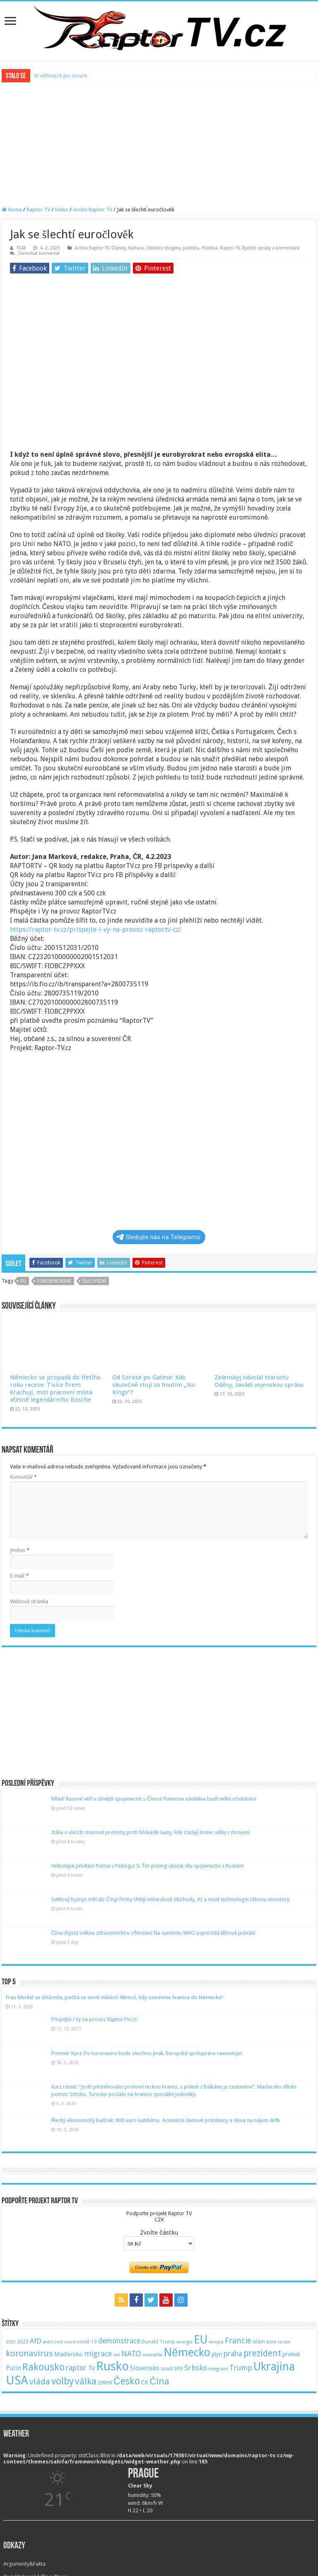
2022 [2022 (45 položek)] (11, 2342)
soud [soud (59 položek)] (167, 2368)
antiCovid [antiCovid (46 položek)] (53, 2342)
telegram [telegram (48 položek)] (218, 2369)
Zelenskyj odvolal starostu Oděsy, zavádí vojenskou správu (258, 1381)
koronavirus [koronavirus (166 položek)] (29, 2353)
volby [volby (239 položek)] (62, 2381)
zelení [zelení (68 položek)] (105, 2382)
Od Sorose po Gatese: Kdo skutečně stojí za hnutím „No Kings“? (153, 1385)
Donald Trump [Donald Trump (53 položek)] (158, 2342)
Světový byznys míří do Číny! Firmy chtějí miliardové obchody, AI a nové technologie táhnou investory (170, 1899)
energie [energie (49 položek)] (184, 2342)
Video (61, 209)
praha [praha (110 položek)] (233, 2354)
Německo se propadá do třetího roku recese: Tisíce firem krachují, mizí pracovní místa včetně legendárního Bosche (55, 1388)
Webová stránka (29, 1601)
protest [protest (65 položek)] (291, 2354)
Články (118, 248)
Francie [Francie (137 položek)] (238, 2341)
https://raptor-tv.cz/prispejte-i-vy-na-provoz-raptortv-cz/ (95, 929)
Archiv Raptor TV (92, 209)
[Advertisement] (159, 144)
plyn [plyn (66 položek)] (217, 2354)
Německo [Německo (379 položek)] (187, 2352)
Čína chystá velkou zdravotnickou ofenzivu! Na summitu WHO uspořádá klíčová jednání (153, 1933)
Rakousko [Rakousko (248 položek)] (43, 2367)
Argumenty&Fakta (24, 2564)
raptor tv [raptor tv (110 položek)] (80, 2368)
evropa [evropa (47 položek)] (216, 2342)
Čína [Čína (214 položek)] (159, 2381)
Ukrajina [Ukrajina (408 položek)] (274, 2366)
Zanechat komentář (39, 253)
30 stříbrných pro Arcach (60, 75)
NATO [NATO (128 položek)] (131, 2353)
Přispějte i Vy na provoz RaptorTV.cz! (94, 2019)
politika (191, 248)
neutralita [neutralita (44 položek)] (152, 2355)
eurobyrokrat (54, 1281)
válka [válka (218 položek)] (85, 2381)
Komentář (23, 1477)
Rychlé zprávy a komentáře (270, 248)
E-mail (19, 1576)
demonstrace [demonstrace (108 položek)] (119, 2341)
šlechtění (94, 1281)
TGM (21, 248)
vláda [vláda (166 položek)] (39, 2382)
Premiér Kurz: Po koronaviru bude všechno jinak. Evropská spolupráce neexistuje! (147, 2053)
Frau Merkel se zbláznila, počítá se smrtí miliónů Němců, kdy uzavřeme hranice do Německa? (115, 1997)
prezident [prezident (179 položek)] (262, 2353)
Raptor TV (38, 209)
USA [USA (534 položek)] (17, 2380)
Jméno (19, 1550)
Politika (209, 248)
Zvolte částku (159, 2232)
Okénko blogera (163, 248)
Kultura (136, 248)
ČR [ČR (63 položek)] (145, 2382)
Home (12, 209)
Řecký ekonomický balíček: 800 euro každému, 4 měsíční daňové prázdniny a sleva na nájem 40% (165, 2120)
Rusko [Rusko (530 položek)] (112, 2366)
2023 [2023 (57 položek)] (23, 2342)
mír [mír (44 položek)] (116, 2355)
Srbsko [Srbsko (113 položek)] (195, 2367)
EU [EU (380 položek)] (200, 2339)
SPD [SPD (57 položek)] (178, 2368)
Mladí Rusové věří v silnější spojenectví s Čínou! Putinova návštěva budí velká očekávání (153, 1799)
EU (23, 1281)
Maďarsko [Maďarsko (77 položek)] (68, 2354)
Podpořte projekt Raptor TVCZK (159, 2216)
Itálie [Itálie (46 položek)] (271, 2342)
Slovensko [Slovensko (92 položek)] (144, 2368)
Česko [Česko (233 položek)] (126, 2381)
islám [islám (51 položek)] (259, 2342)
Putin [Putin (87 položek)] (13, 2368)
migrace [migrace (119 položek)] (98, 2353)
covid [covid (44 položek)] (69, 2342)
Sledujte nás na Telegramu (158, 1237)
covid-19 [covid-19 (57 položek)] (87, 2342)
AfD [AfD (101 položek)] (35, 2341)
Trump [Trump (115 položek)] (240, 2367)
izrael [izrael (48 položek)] (284, 2342)
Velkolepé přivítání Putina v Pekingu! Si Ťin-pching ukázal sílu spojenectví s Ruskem (147, 1866)
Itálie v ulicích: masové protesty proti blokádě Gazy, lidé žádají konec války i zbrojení (150, 1832)
